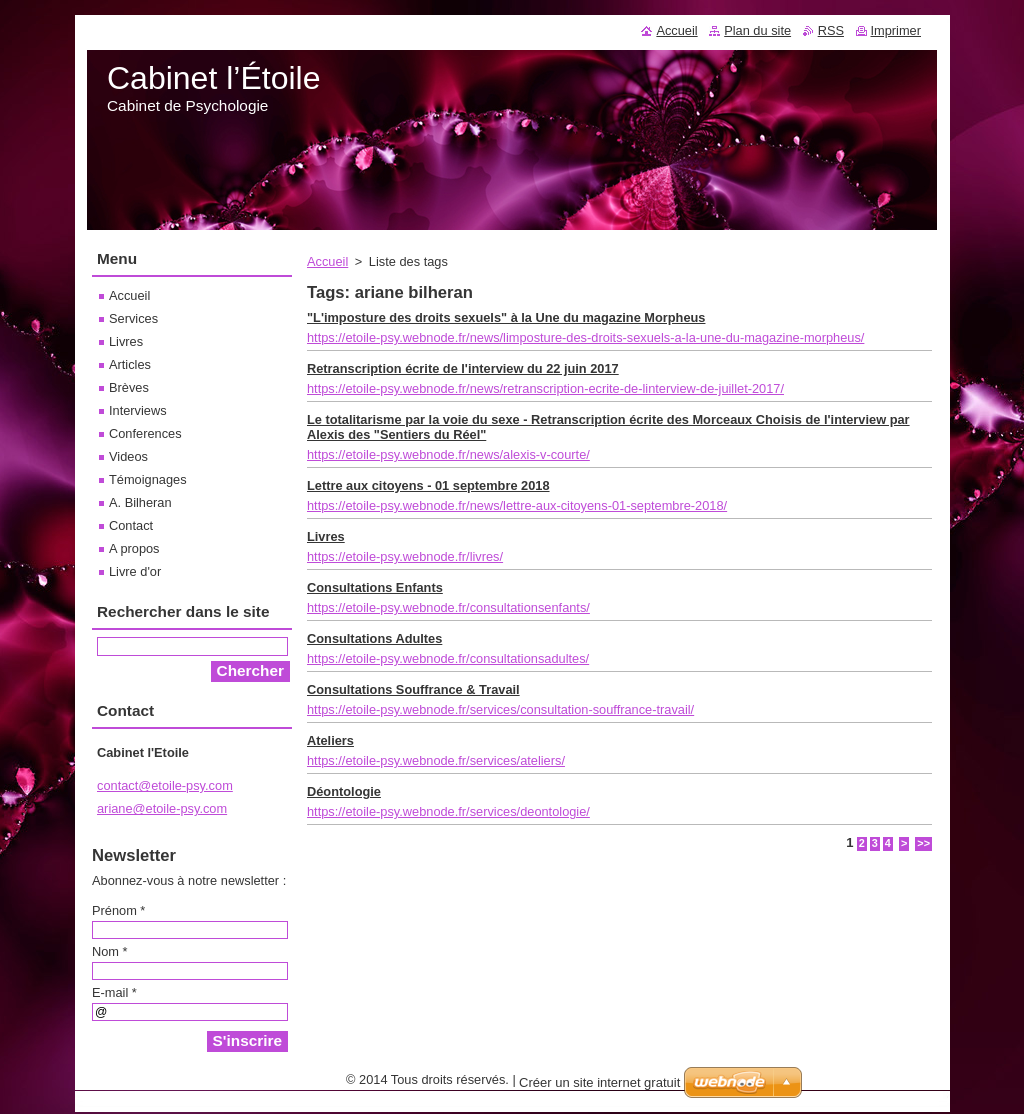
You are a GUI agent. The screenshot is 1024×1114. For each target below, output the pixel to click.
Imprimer (896, 30)
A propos (134, 548)
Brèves (129, 387)
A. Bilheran (140, 502)
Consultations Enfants (375, 587)
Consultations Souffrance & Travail (413, 689)
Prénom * (118, 910)
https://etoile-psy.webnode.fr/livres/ (405, 556)
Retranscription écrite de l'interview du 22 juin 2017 (463, 368)
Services (133, 318)
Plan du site (757, 30)
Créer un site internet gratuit (599, 1082)
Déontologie (344, 791)
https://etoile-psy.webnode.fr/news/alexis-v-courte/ (448, 454)
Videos (128, 456)
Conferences (145, 433)
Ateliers (330, 740)
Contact (131, 525)
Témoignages (148, 479)
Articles (130, 364)
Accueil (327, 261)
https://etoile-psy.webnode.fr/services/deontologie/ (448, 811)
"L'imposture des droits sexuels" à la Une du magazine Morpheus (506, 317)
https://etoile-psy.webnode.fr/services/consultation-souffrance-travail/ (500, 709)
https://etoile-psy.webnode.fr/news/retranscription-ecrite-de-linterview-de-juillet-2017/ (545, 388)
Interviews (138, 410)
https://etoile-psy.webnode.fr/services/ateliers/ (436, 760)
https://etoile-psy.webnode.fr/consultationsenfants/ (448, 607)
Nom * (110, 951)
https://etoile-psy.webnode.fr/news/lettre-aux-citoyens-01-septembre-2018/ (517, 505)
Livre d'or (135, 571)
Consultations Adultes (374, 638)
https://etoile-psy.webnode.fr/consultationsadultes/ (448, 658)
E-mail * (114, 992)
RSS (831, 30)
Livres (326, 536)
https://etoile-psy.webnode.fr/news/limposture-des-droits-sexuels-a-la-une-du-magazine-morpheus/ (585, 337)
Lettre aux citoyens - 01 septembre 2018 (428, 485)
